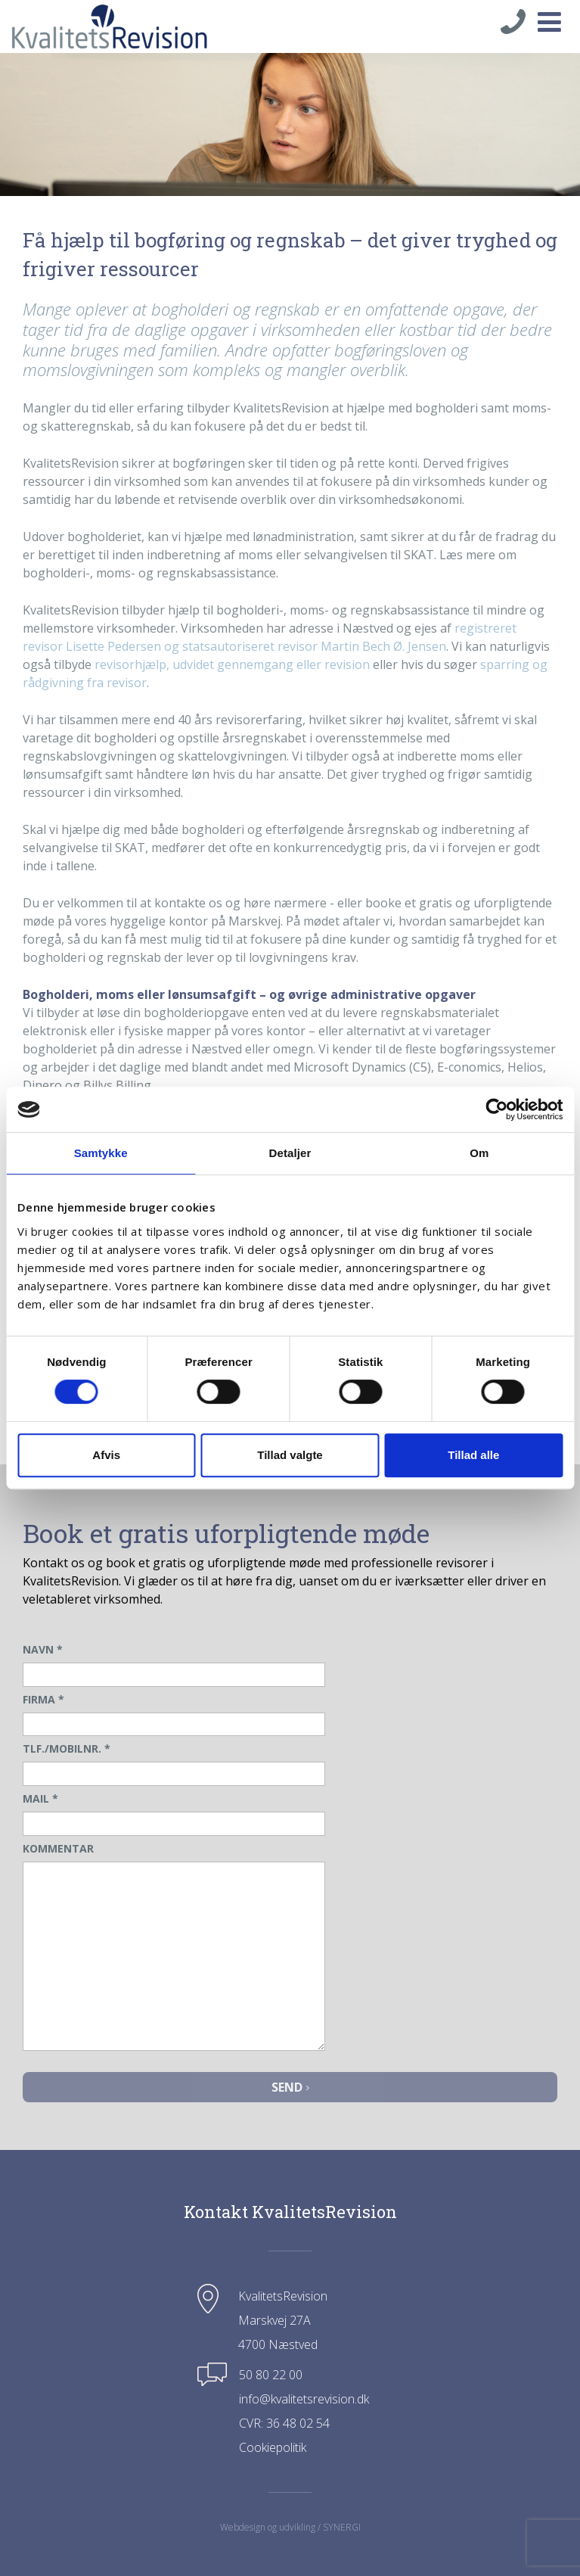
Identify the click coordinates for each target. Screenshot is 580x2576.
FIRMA (43, 1699)
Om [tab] (479, 1152)
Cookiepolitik (272, 2447)
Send (290, 2087)
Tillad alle (473, 1454)
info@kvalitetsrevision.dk (304, 2399)
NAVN (43, 1649)
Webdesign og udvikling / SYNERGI (290, 2527)
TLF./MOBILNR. (66, 1748)
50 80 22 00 (270, 2374)
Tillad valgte (289, 1454)
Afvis (106, 1454)
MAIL (40, 1798)
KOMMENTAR (58, 1848)
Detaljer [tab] (290, 1152)
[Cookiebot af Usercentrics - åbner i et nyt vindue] (496, 1109)
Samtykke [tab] (101, 1152)
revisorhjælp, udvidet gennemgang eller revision (232, 664)
